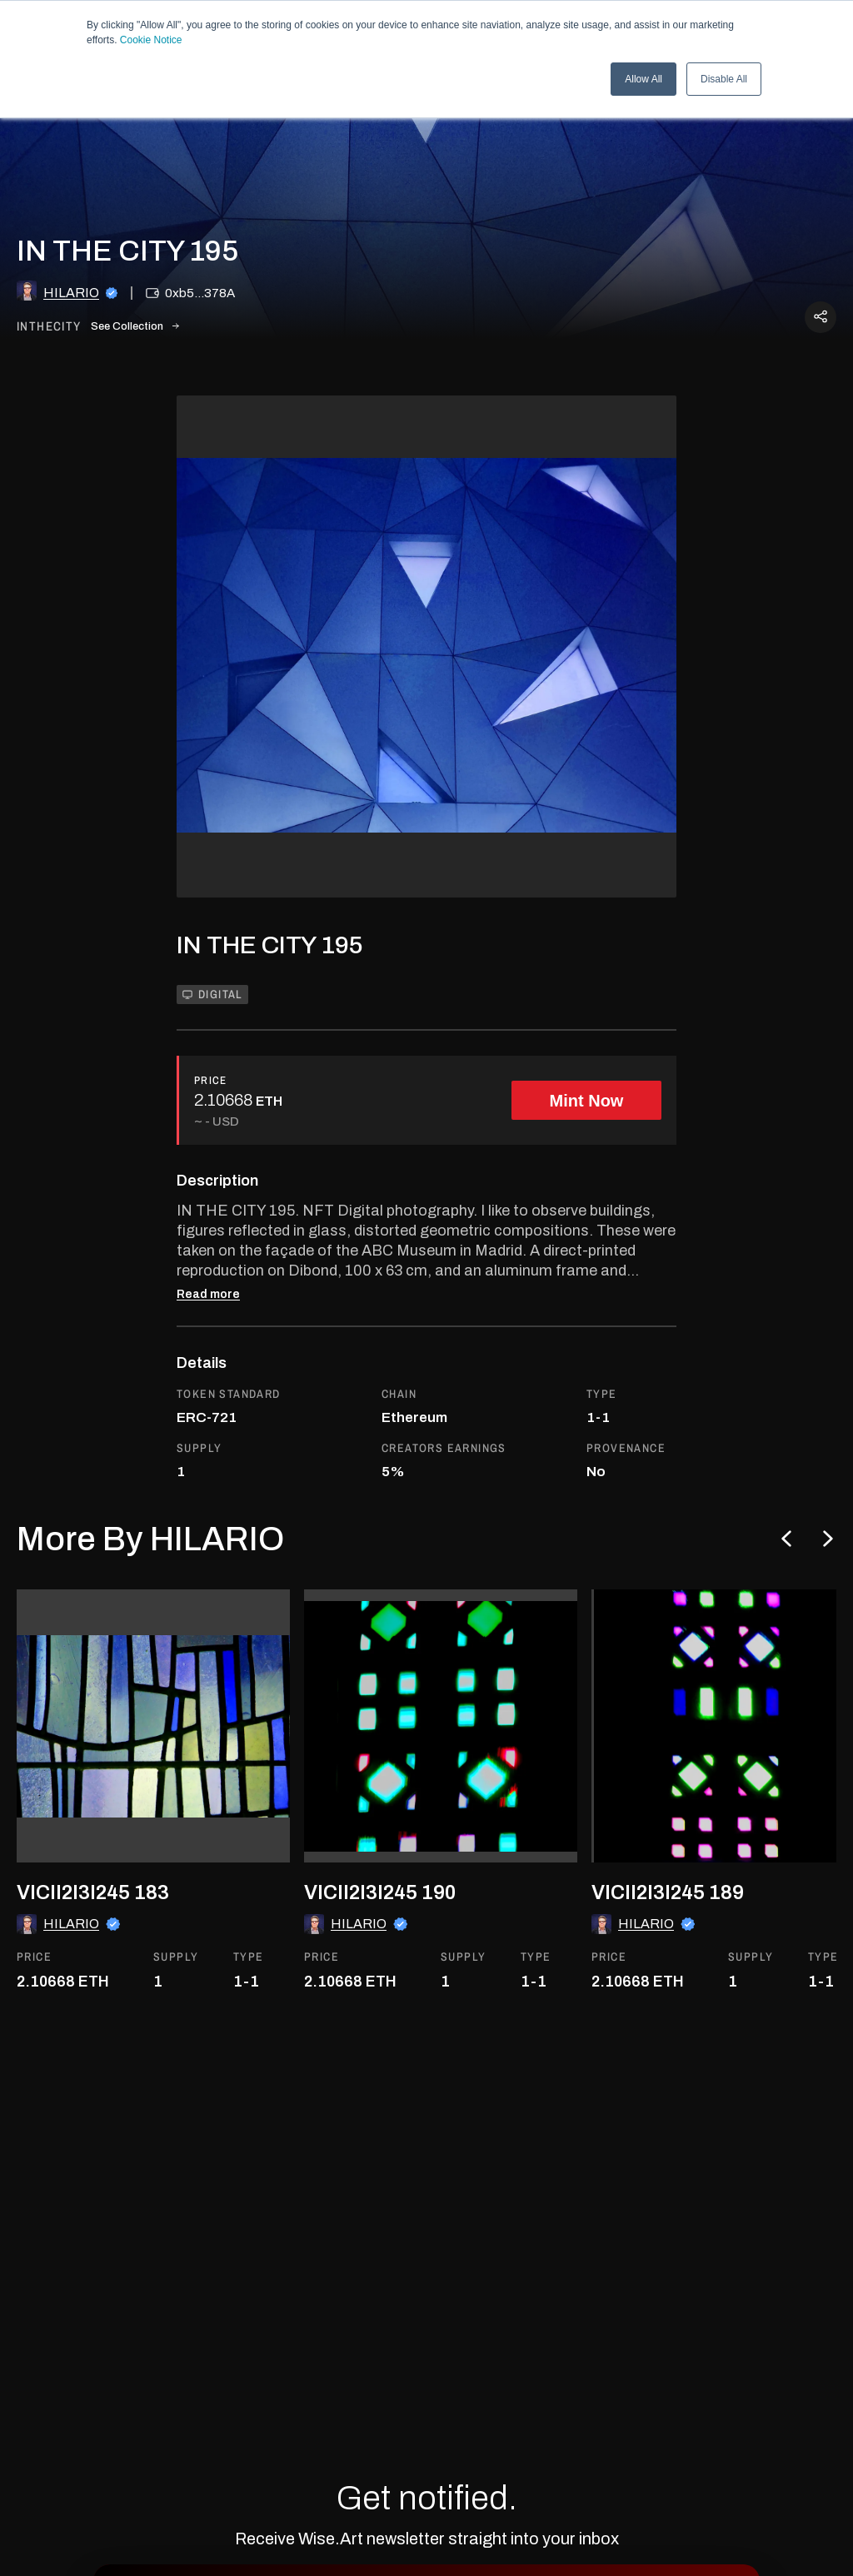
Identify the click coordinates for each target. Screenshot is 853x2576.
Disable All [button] (724, 79)
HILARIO (71, 293)
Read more (208, 1294)
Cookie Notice (151, 40)
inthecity (49, 327)
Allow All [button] (643, 79)
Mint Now (587, 1101)
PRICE (210, 1080)
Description (217, 1180)
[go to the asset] (153, 1725)
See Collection (135, 326)
